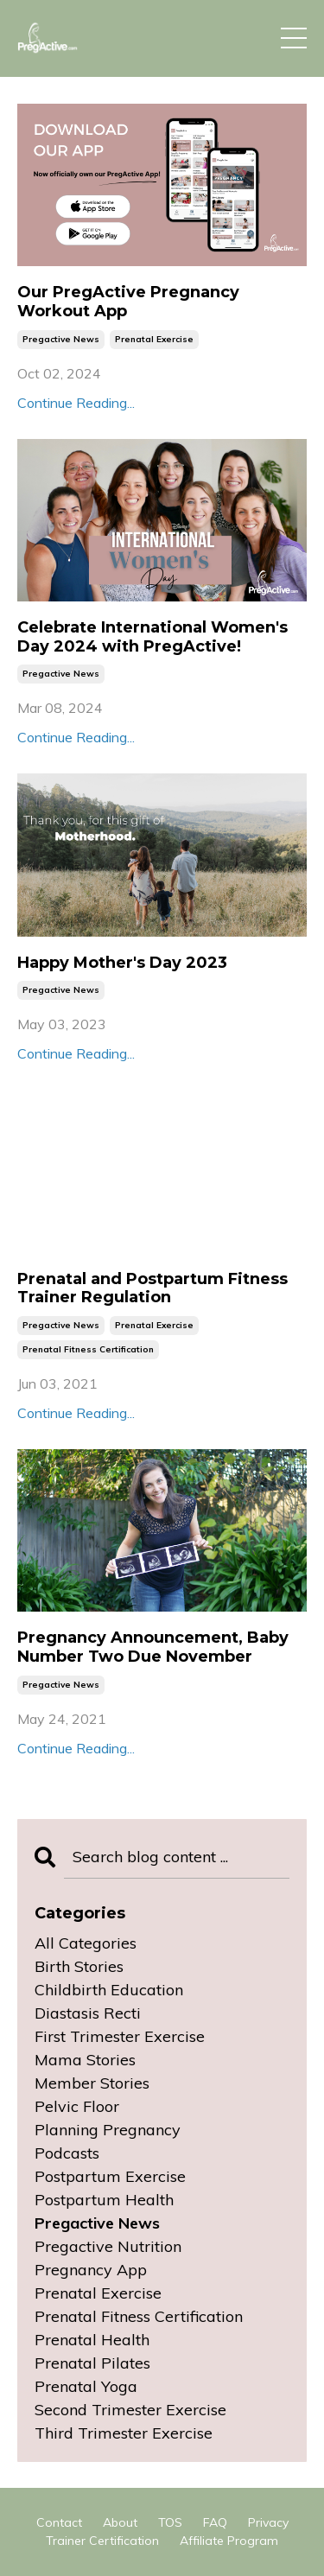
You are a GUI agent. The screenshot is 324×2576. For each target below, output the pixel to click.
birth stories (79, 1966)
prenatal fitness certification (88, 1349)
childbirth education (109, 1990)
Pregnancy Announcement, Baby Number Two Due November (153, 1647)
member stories (92, 2083)
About (120, 2522)
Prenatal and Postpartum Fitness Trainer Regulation (152, 1288)
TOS (170, 2522)
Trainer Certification (102, 2540)
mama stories (85, 2060)
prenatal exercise (154, 339)
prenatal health (92, 2340)
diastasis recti (88, 2013)
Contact (59, 2522)
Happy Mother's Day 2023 (122, 963)
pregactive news (60, 339)
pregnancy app (91, 2270)
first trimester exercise (120, 2036)
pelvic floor (77, 2106)
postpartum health (104, 2200)
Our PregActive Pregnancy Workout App (128, 302)
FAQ (215, 2522)
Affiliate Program (229, 2540)
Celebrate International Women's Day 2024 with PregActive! (152, 637)
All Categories (86, 1943)
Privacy (268, 2522)
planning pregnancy (108, 2130)
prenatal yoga (86, 2386)
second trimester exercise (130, 2410)
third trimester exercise (124, 2433)
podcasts (67, 2153)
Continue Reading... (76, 402)
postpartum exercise (110, 2176)
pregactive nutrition (108, 2246)
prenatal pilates (92, 2363)
